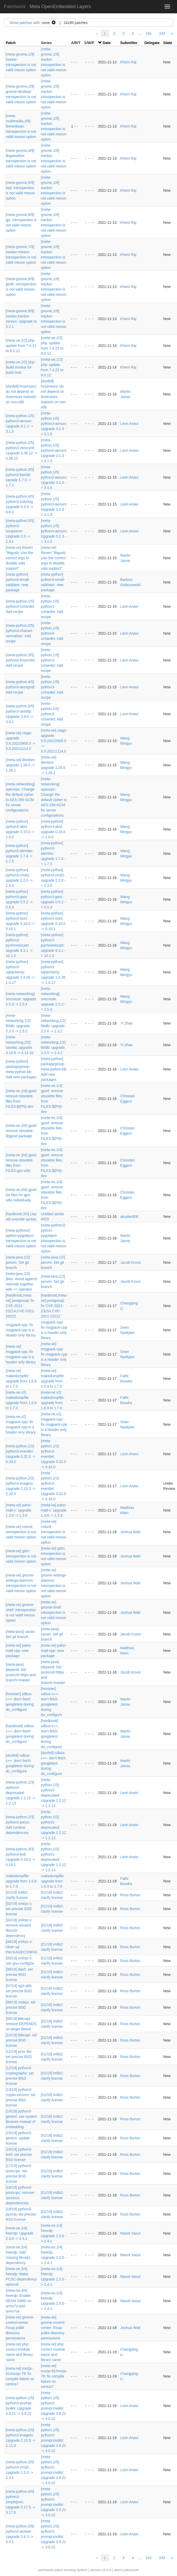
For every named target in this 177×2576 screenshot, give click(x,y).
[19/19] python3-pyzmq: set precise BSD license (21, 2214)
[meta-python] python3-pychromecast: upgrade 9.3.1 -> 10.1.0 (19, 945)
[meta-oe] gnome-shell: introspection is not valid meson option (53, 1612)
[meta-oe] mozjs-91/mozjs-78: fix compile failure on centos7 (54, 2376)
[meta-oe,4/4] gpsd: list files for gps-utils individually (21, 1195)
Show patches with (24, 23)
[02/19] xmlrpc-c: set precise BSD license (19, 1908)
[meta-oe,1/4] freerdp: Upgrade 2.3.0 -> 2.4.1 (19, 2233)
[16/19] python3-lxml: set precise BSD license (19, 2154)
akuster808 (129, 1216)
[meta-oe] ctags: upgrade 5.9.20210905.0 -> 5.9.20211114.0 (54, 740)
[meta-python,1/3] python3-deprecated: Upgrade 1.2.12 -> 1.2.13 (20, 1792)
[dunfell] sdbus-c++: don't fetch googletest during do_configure (53, 1763)
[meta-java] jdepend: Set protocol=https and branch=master (53, 1672)
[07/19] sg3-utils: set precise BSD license (19, 1991)
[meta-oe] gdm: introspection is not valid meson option (21, 1556)
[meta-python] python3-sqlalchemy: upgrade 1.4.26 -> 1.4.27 (20, 972)
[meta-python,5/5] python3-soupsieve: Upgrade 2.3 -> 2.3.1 (20, 531)
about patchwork (126, 2570)
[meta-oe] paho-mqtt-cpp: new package (18, 1650)
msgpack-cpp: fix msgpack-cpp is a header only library (21, 1330)
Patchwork (15, 6)
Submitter (128, 43)
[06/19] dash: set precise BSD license (19, 1974)
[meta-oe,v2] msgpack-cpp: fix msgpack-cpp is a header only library (54, 1424)
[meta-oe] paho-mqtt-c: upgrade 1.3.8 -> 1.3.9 (18, 1510)
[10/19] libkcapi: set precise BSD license (21, 2040)
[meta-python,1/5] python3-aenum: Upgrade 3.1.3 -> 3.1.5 (54, 423)
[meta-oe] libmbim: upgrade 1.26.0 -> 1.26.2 (21, 765)
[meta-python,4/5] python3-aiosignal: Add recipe (20, 687)
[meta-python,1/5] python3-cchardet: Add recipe (20, 606)
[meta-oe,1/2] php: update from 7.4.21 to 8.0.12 (21, 345)
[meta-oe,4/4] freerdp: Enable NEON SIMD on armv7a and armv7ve (18, 2300)
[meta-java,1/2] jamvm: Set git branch (18, 1262)
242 (162, 33)
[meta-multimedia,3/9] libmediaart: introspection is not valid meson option (21, 126)
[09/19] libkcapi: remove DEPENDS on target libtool (21, 2024)
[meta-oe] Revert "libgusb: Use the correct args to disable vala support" (19, 557)
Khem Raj (128, 62)
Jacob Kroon (130, 1262)
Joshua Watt (130, 1532)
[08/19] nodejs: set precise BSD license (20, 2007)
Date (106, 43)
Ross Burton (130, 1895)
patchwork (46, 2570)
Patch (11, 43)
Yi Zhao (126, 1023)
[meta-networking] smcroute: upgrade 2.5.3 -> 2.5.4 (21, 999)
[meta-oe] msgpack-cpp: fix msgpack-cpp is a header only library (54, 1354)
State (167, 43)
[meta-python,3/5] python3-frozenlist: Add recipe (20, 660)
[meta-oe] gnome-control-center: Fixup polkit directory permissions (20, 2327)
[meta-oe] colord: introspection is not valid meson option (21, 1532)
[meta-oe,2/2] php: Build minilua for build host (20, 367)
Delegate (152, 43)
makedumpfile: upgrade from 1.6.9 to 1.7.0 (21, 1881)
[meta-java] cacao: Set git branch (52, 1634)
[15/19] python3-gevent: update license (19, 2138)
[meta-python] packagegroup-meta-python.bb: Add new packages (54, 1069)
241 (149, 33)
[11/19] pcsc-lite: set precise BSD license (19, 2056)
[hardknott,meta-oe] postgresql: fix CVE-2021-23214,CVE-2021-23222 (20, 1305)
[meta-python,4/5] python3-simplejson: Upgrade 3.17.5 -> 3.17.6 (20, 2501)
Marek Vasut (130, 2233)
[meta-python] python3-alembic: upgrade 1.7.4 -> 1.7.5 (53, 853)
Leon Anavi (129, 424)
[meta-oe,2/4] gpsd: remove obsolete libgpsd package (21, 1130)
